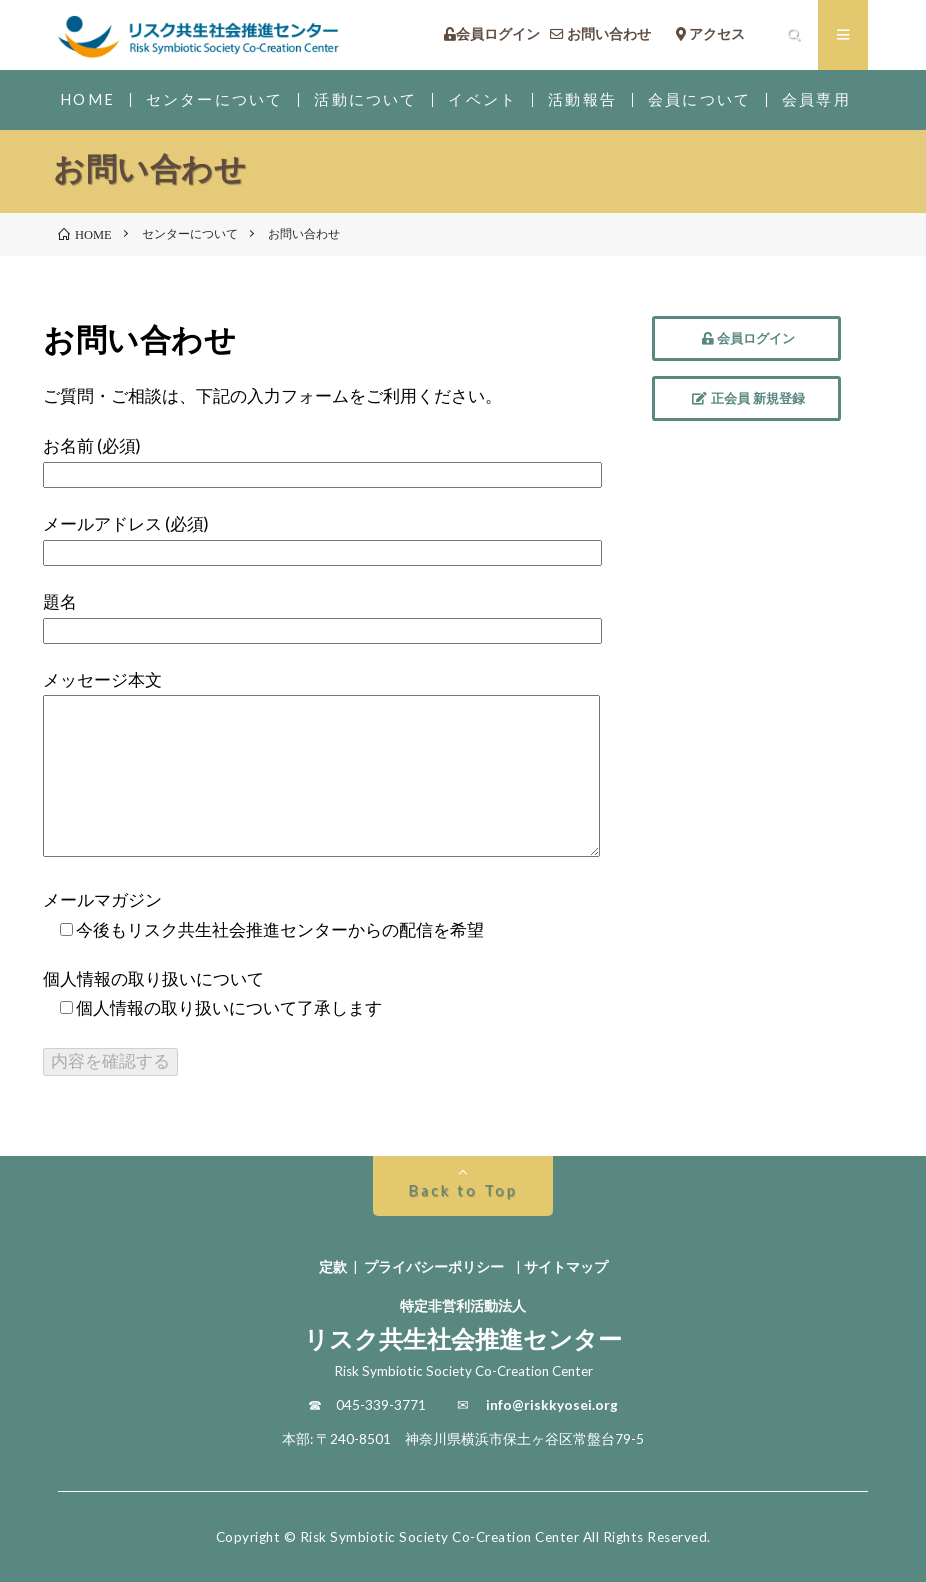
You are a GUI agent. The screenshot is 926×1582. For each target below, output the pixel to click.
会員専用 (816, 99)
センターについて (214, 99)
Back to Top (462, 1190)
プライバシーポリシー (434, 1267)
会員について (699, 99)
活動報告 (582, 99)
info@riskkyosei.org (552, 1405)
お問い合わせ (607, 35)
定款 (333, 1267)
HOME (87, 99)
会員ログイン (492, 35)
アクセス (724, 35)
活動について (365, 99)
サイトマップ (566, 1267)
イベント (482, 99)
